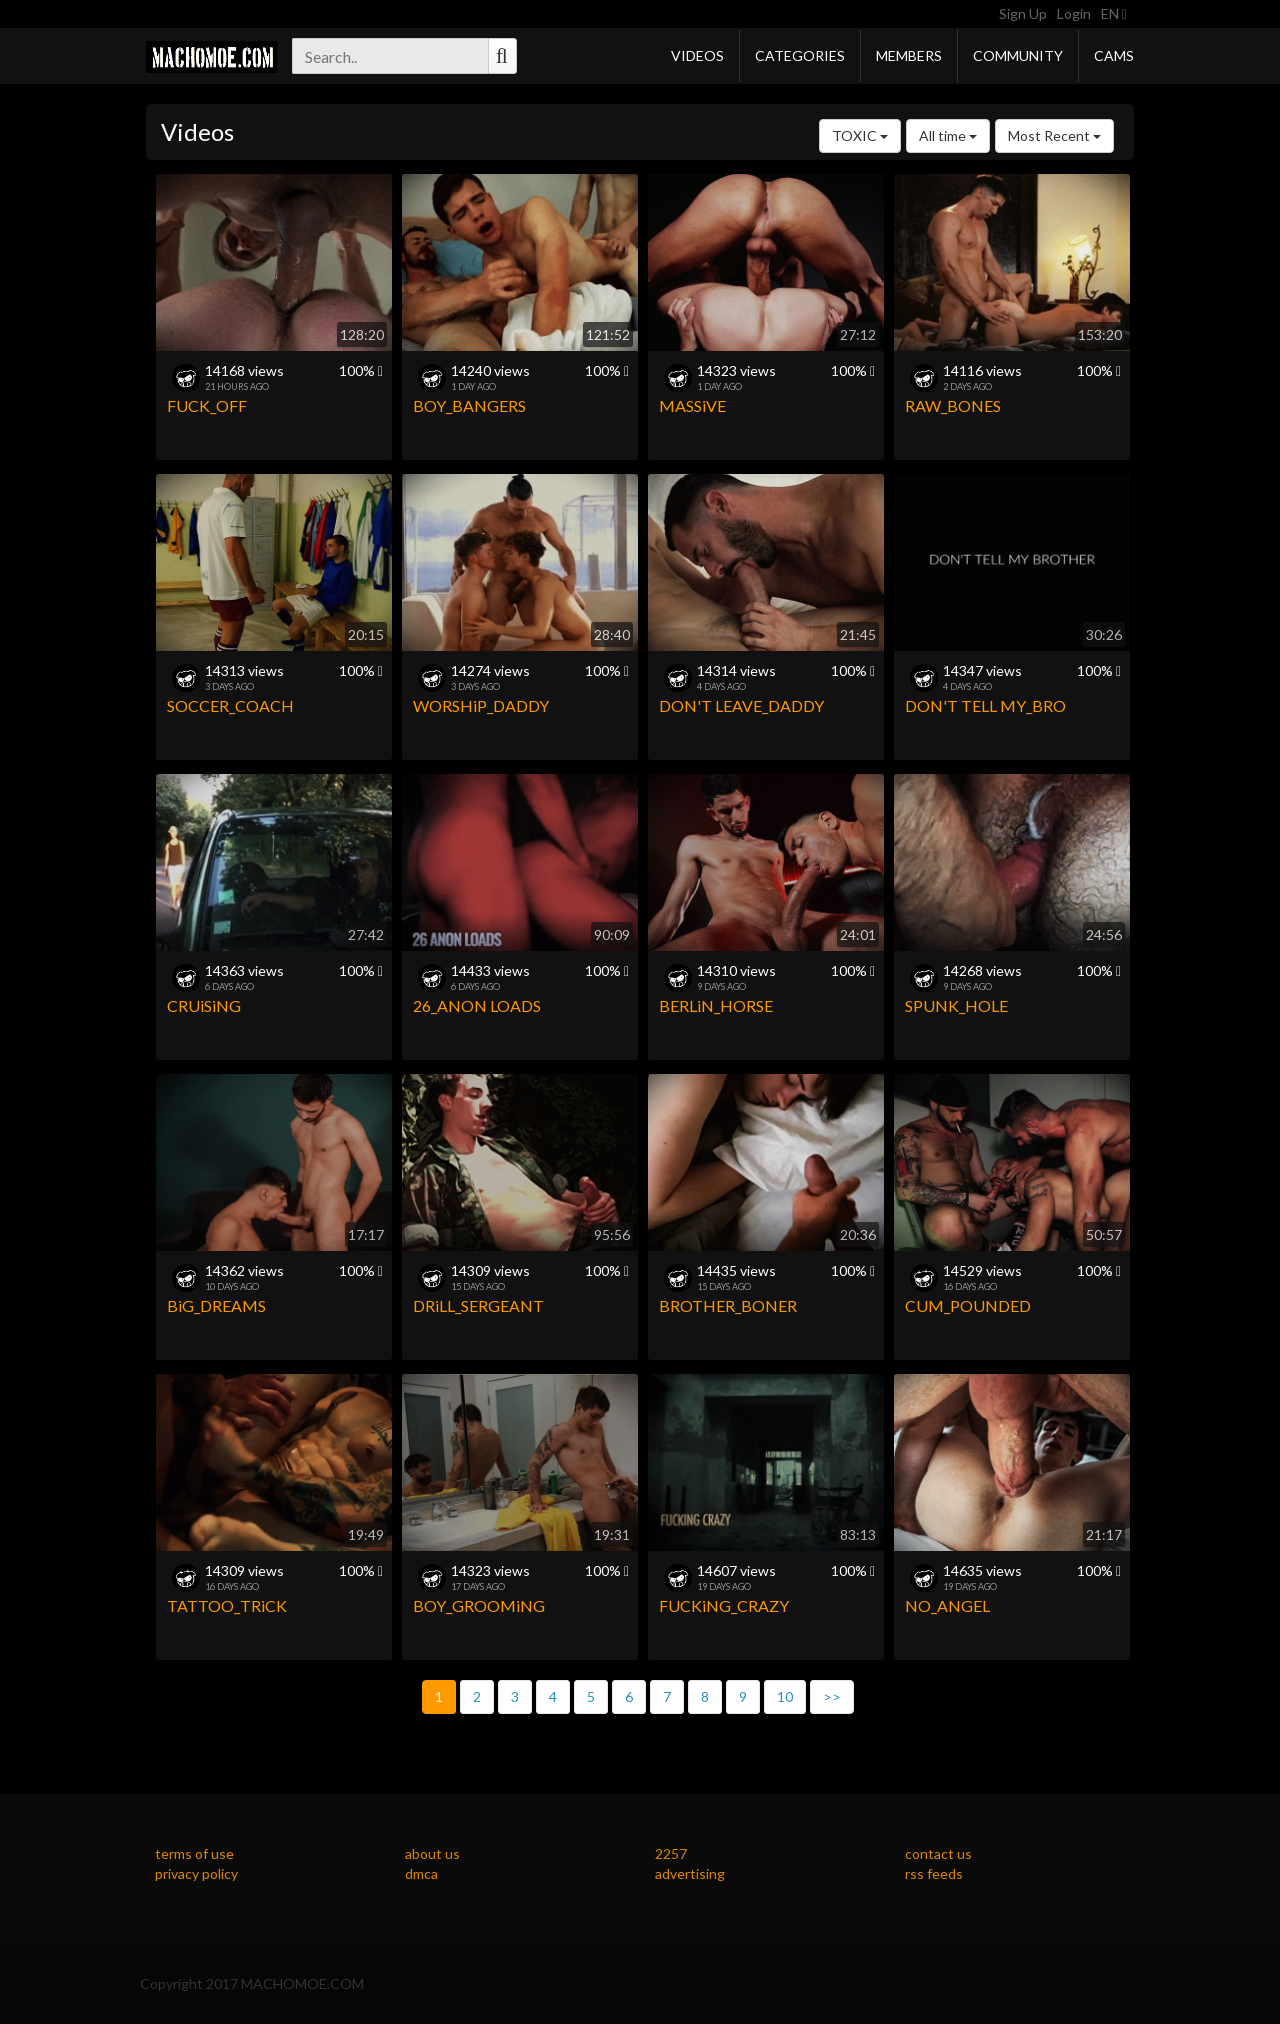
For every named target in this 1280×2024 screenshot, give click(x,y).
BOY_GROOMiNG (479, 1605)
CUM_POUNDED (968, 1305)
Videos (697, 55)
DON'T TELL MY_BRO (985, 705)
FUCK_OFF (207, 405)
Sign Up (1023, 13)
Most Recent (1054, 135)
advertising (690, 1873)
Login (1074, 13)
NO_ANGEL (947, 1605)
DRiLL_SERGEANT (478, 1305)
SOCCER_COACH (230, 705)
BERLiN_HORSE (716, 1005)
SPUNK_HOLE (956, 1005)
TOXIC (860, 135)
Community (1018, 55)
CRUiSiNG (204, 1005)
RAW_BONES (953, 405)
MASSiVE (692, 405)
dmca (421, 1873)
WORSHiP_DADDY (481, 705)
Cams (1114, 55)
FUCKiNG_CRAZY (724, 1605)
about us (432, 1853)
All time (948, 135)
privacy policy (196, 1873)
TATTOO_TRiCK (227, 1605)
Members (909, 55)
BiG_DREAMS (216, 1305)
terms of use (194, 1853)
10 (785, 1696)
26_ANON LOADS (477, 1005)
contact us (938, 1853)
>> (832, 1696)
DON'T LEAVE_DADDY (741, 705)
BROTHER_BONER (728, 1305)
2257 (671, 1853)
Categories (800, 55)
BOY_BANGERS (469, 405)
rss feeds (934, 1873)
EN (1114, 13)
